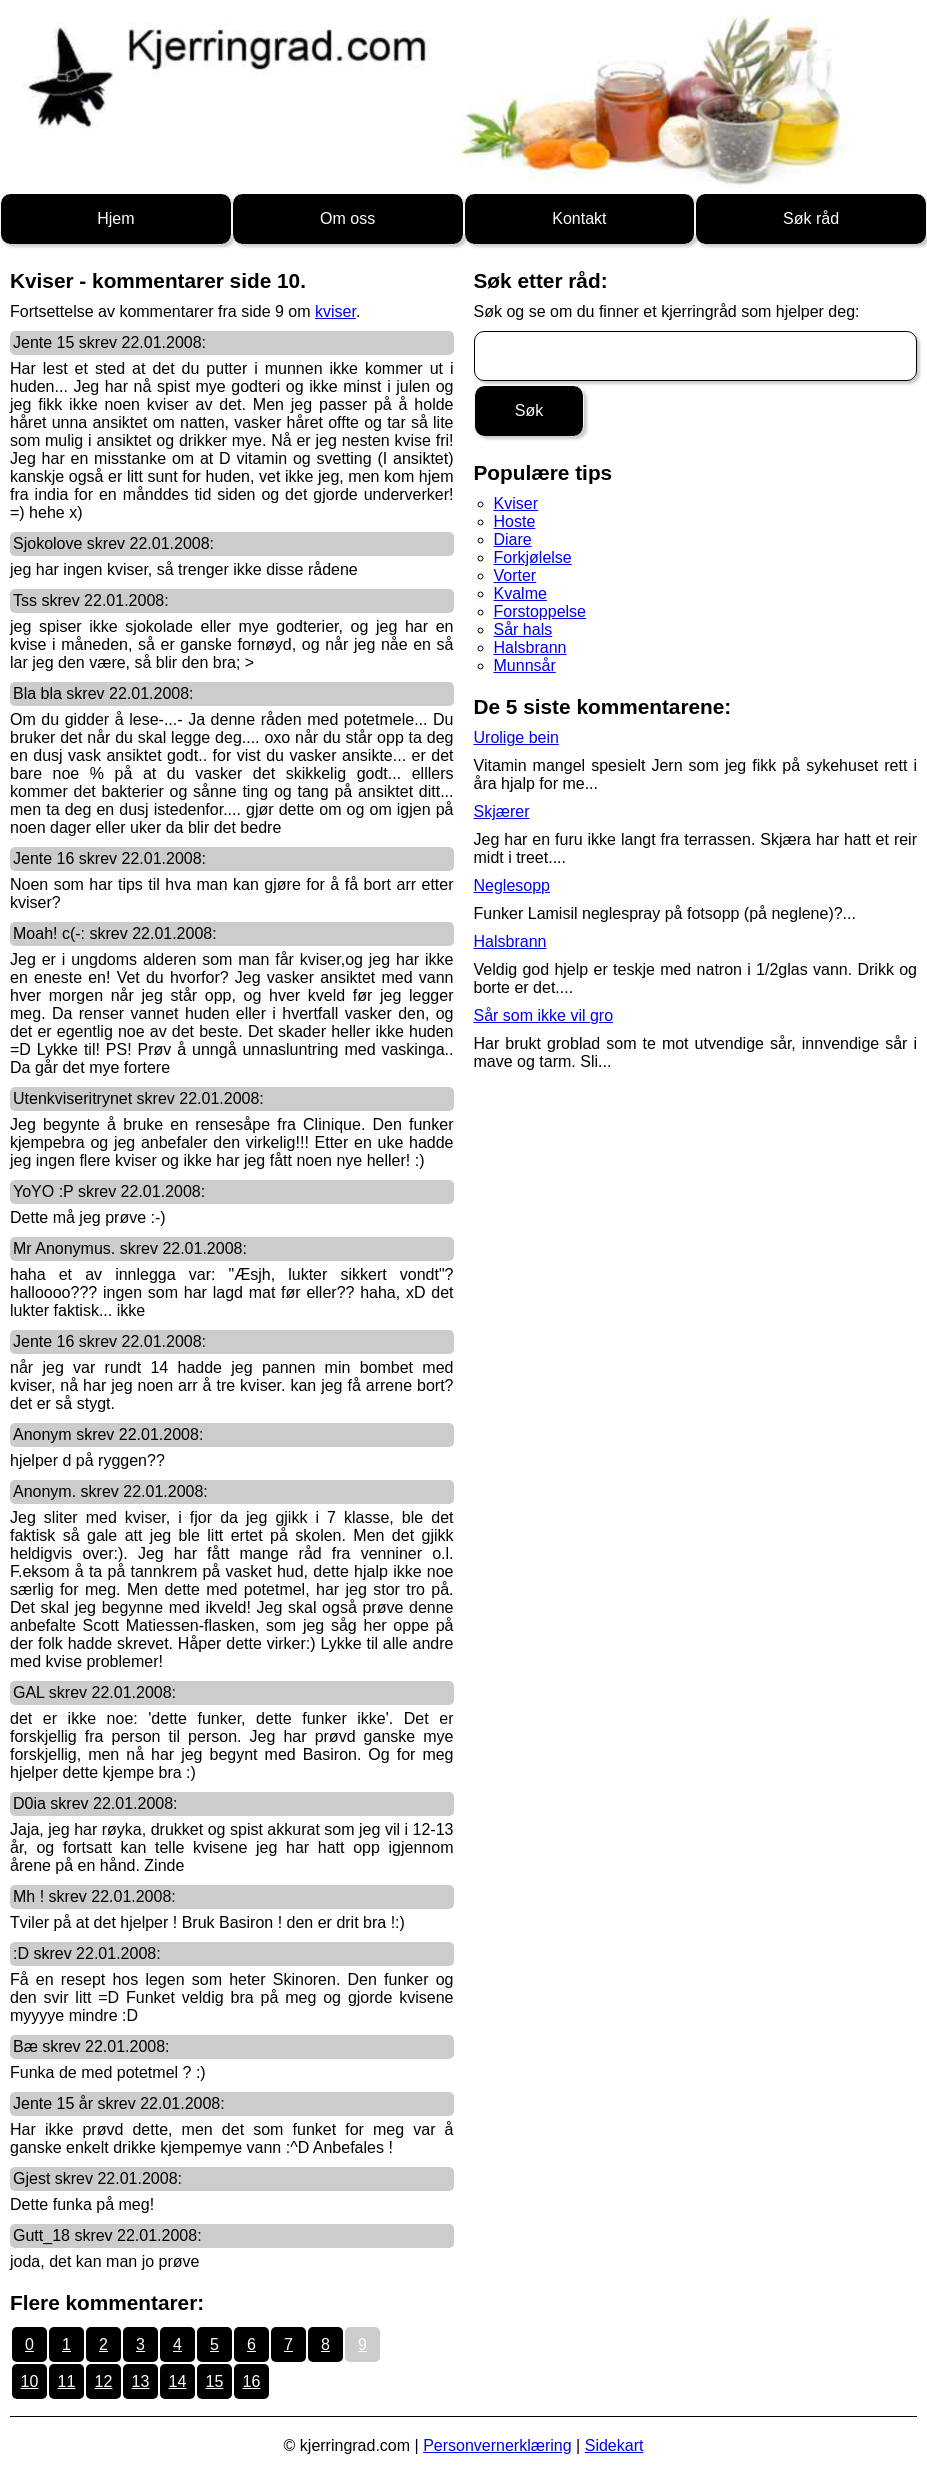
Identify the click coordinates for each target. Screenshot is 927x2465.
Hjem (115, 218)
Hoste (515, 521)
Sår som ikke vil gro (544, 1015)
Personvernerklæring (497, 2445)
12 (104, 2381)
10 (30, 2381)
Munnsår (525, 665)
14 (178, 2381)
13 (141, 2381)
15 (215, 2381)
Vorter (515, 575)
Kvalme (520, 593)
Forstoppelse (540, 611)
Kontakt (579, 218)
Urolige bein (516, 737)
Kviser (516, 503)
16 (252, 2381)
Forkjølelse (533, 557)
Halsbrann (530, 647)
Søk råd (811, 218)
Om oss (347, 218)
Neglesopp (512, 885)
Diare (513, 539)
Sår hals (523, 629)
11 (67, 2381)
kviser (335, 311)
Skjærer (502, 811)
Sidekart (614, 2445)
